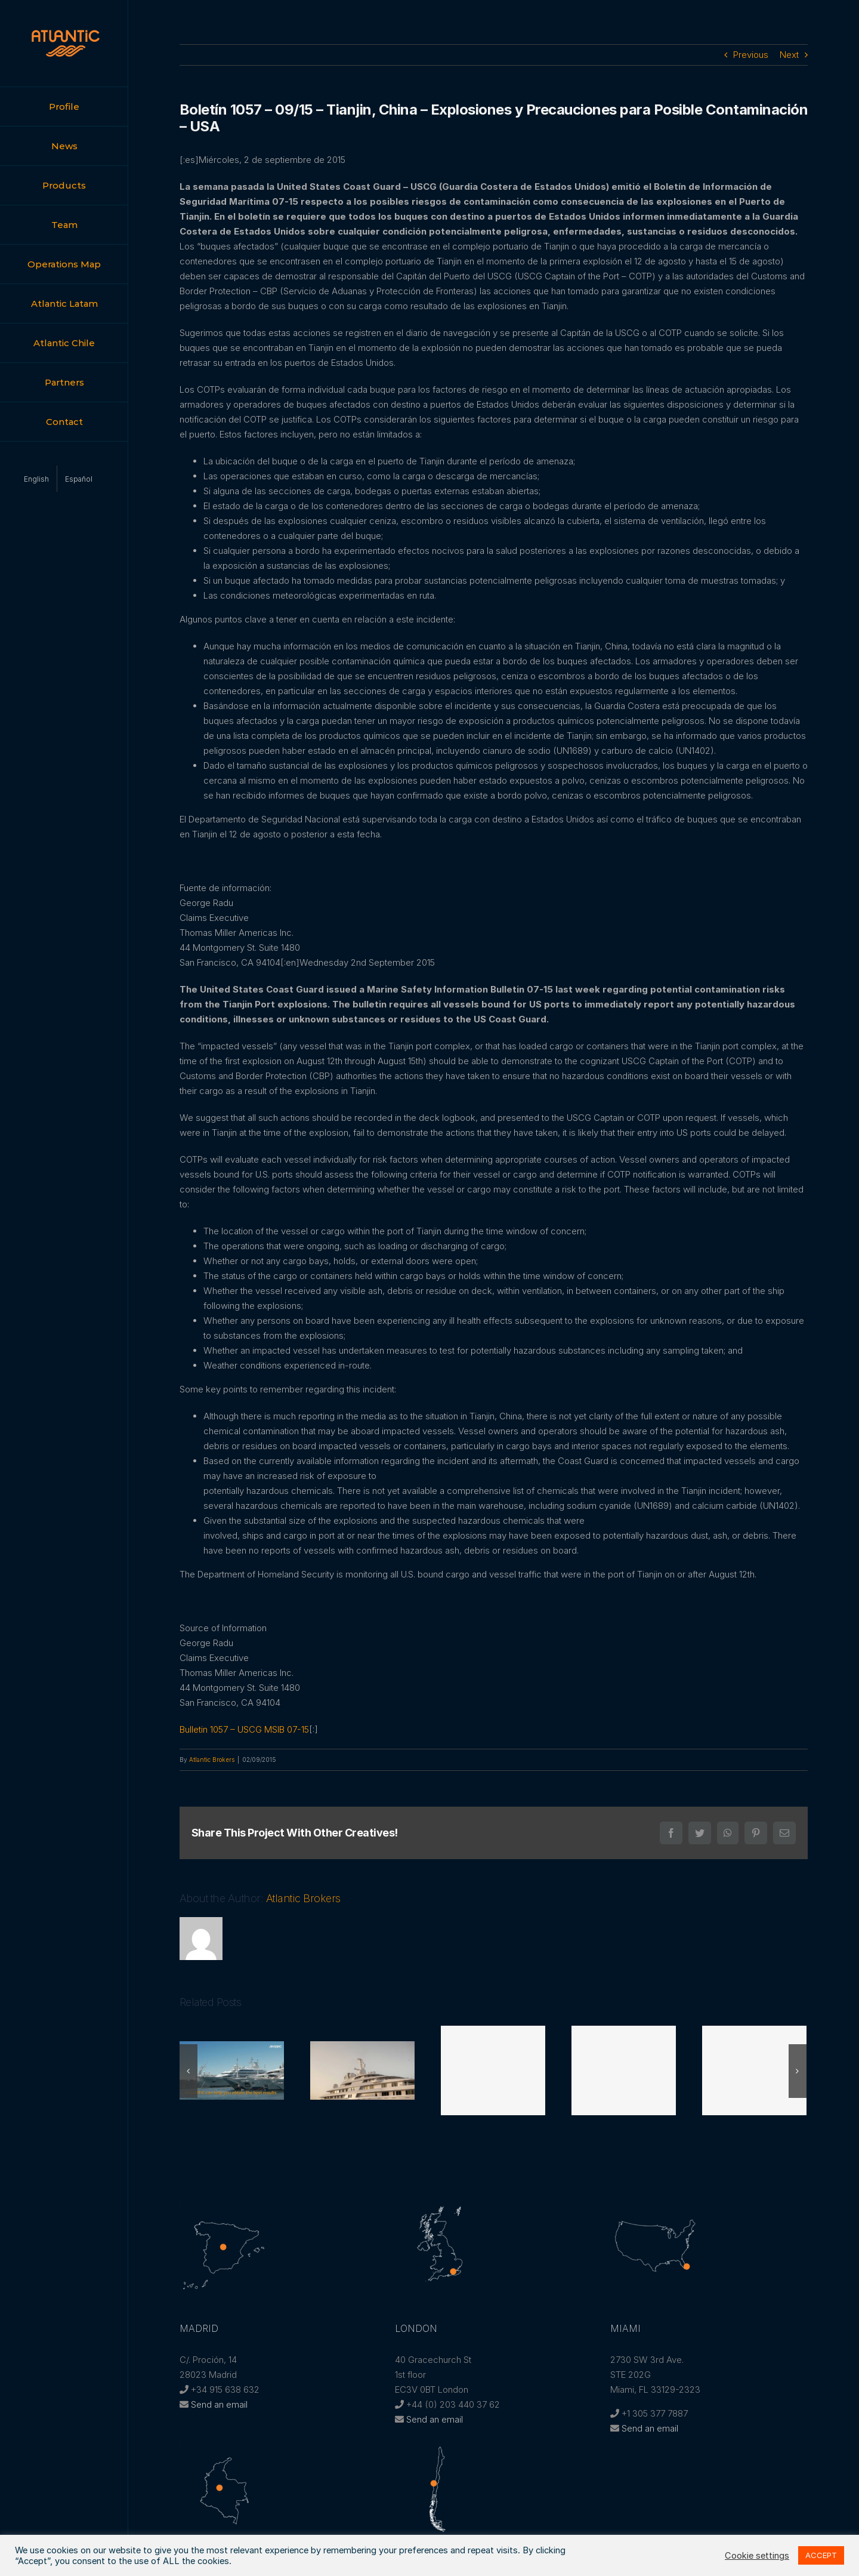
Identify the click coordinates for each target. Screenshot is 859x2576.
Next (789, 54)
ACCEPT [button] (821, 2555)
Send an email (219, 2404)
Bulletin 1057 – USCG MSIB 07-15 (244, 1729)
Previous (750, 54)
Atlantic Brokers (211, 1759)
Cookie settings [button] (757, 2555)
